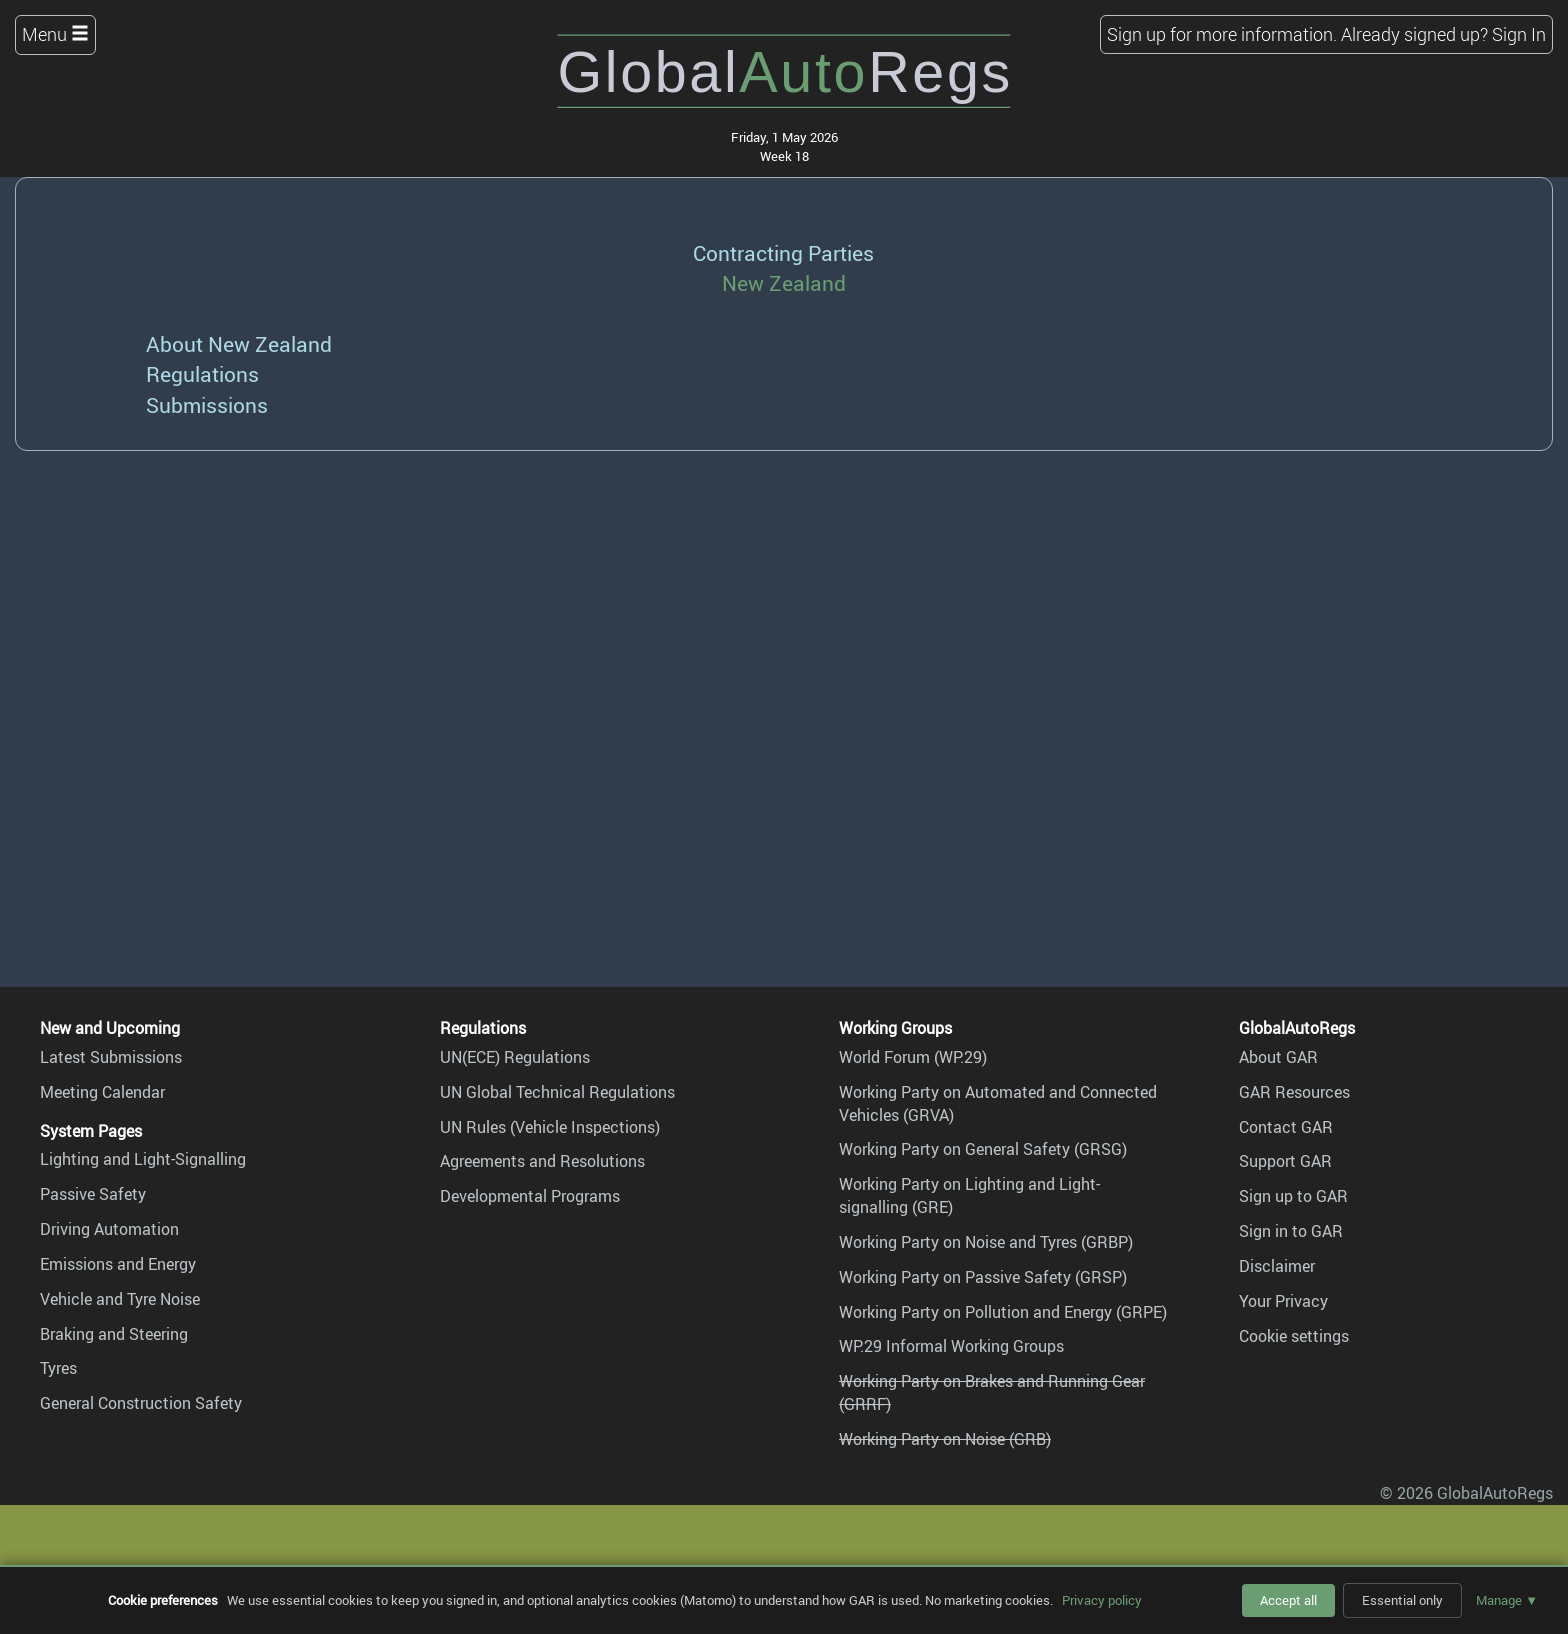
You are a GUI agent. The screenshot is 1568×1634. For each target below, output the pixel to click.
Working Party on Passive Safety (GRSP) (983, 1277)
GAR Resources (1294, 1092)
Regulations (202, 373)
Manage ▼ (1507, 1600)
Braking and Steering (114, 1334)
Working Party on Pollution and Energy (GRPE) (1003, 1312)
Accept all (1288, 1600)
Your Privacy (1283, 1301)
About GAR (1278, 1057)
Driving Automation (109, 1229)
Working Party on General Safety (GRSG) (983, 1149)
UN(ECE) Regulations (515, 1057)
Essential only (1402, 1600)
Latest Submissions (111, 1057)
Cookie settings (1294, 1336)
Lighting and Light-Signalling (143, 1159)
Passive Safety (93, 1194)
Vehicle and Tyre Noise (120, 1299)
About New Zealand (239, 343)
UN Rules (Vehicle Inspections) (550, 1127)
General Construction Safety (141, 1403)
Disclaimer (1277, 1266)
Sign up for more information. (1222, 34)
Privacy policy (1102, 1600)
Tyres (58, 1368)
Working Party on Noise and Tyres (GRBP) (986, 1242)
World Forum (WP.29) (913, 1057)
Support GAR (1285, 1161)
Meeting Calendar (102, 1092)
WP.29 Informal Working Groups (951, 1346)
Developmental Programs (530, 1196)
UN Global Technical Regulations (557, 1092)
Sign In (1519, 34)
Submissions (207, 404)
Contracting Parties (783, 252)
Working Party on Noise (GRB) (945, 1439)
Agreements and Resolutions (542, 1161)
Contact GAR (1286, 1127)
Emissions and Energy (118, 1264)
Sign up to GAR (1293, 1196)
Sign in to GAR (1291, 1231)
